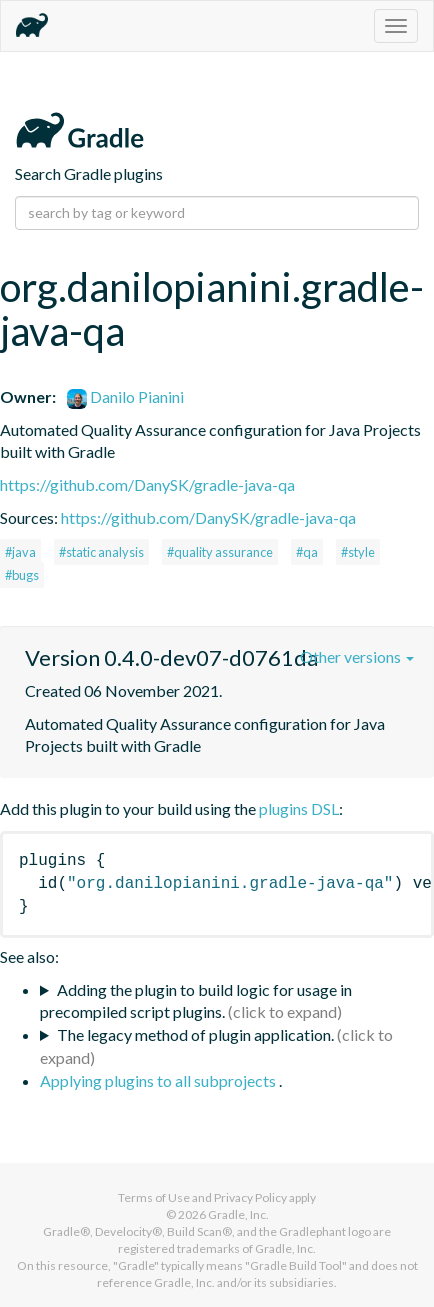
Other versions (357, 656)
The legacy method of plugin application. (195, 1034)
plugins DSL (299, 808)
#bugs (22, 575)
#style (358, 552)
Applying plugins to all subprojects (159, 1080)
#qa (307, 552)
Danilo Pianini (125, 396)
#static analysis (101, 552)
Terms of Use (154, 1197)
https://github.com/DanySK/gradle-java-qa (147, 484)
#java (20, 552)
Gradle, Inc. (238, 1214)
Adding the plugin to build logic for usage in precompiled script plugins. (196, 1001)
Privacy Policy (250, 1197)
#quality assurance (220, 552)
